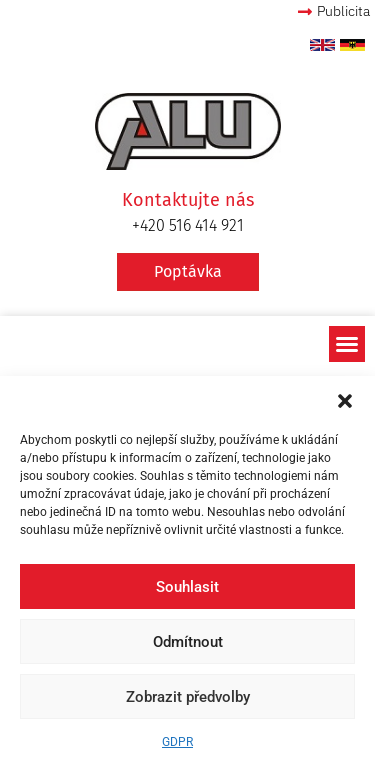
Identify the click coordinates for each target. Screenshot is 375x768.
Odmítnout (188, 642)
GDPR (177, 742)
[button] (345, 401)
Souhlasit (187, 587)
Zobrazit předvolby (188, 697)
